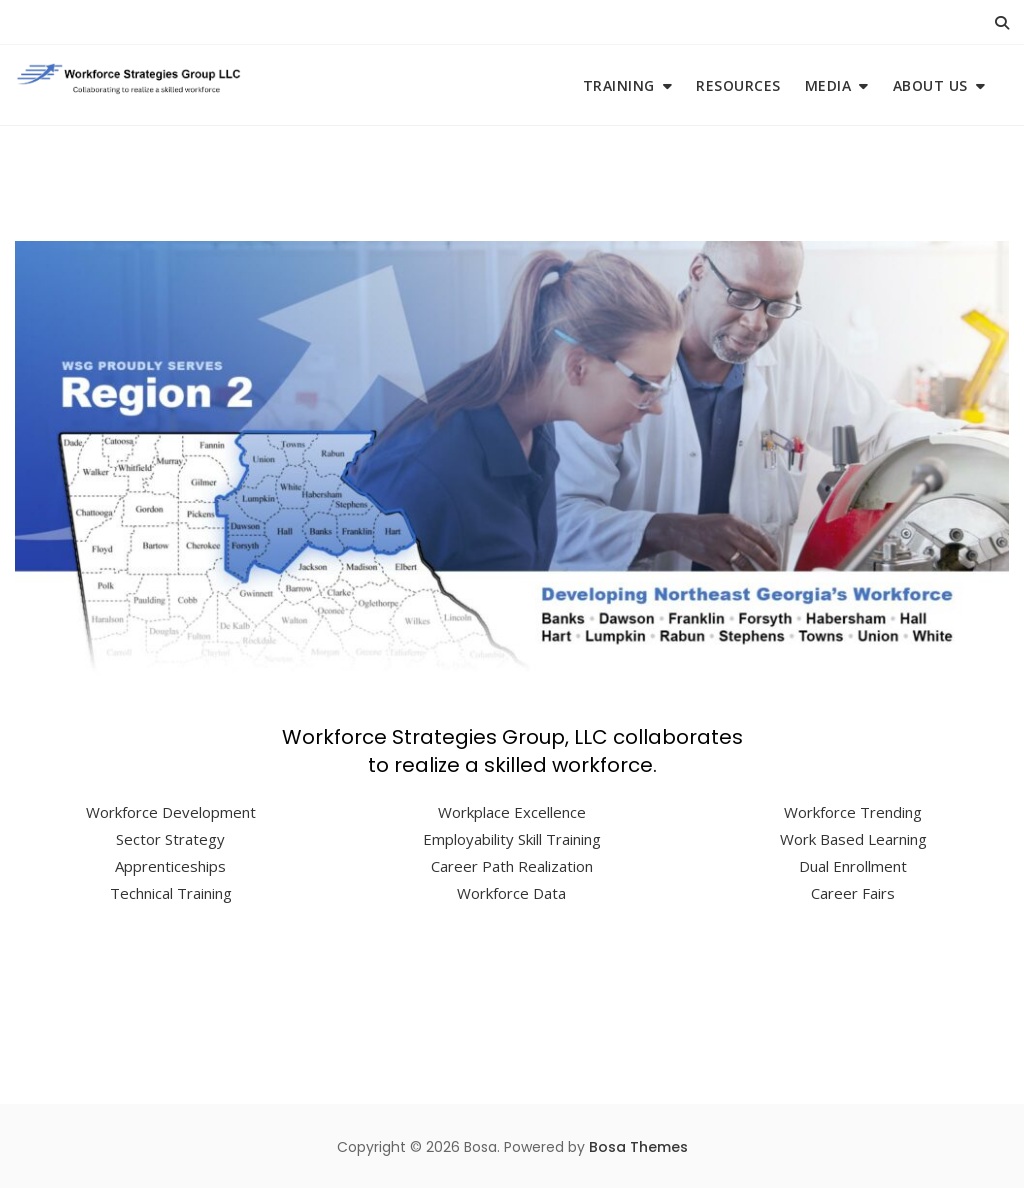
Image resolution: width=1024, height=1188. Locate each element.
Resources (738, 85)
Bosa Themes (638, 1147)
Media (828, 85)
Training (619, 85)
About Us (930, 85)
